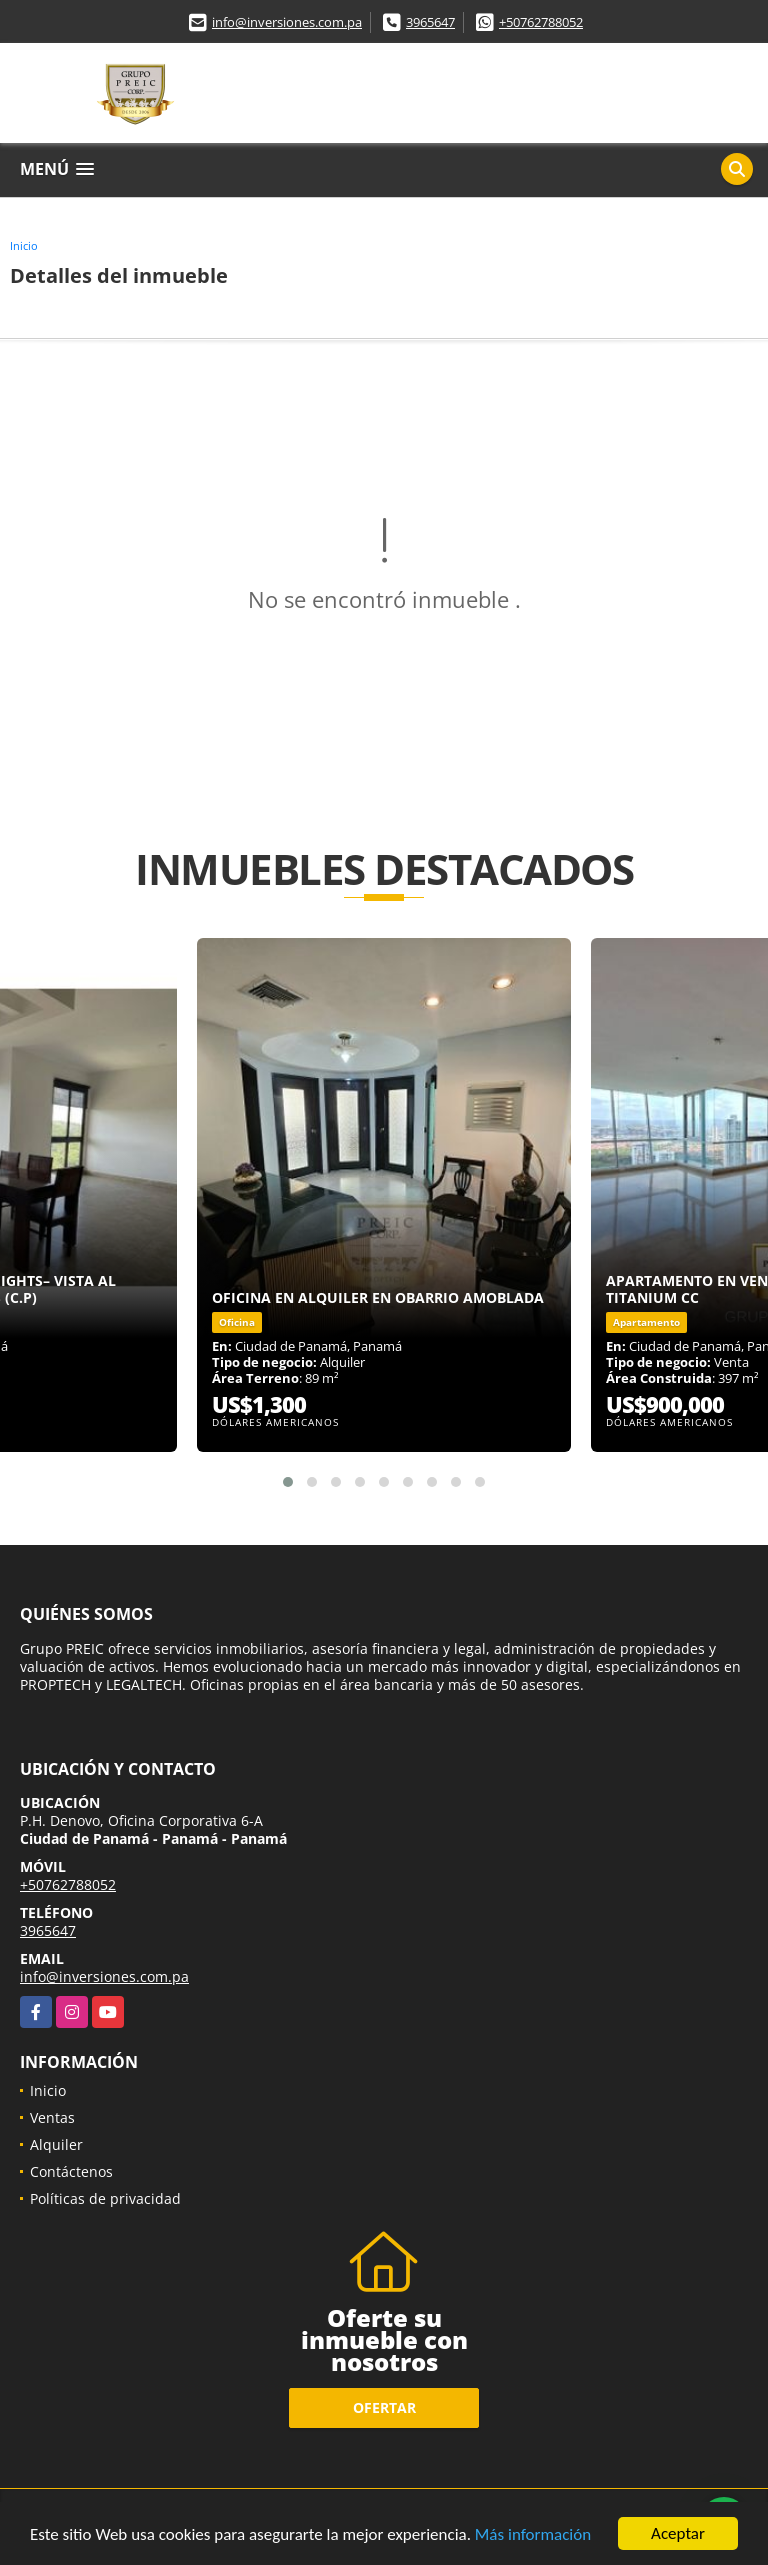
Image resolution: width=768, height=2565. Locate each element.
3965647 (430, 22)
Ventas (52, 2117)
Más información (533, 2535)
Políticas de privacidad (105, 2198)
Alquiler (56, 2144)
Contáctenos (71, 2171)
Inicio (24, 245)
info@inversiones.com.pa (287, 22)
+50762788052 (541, 22)
